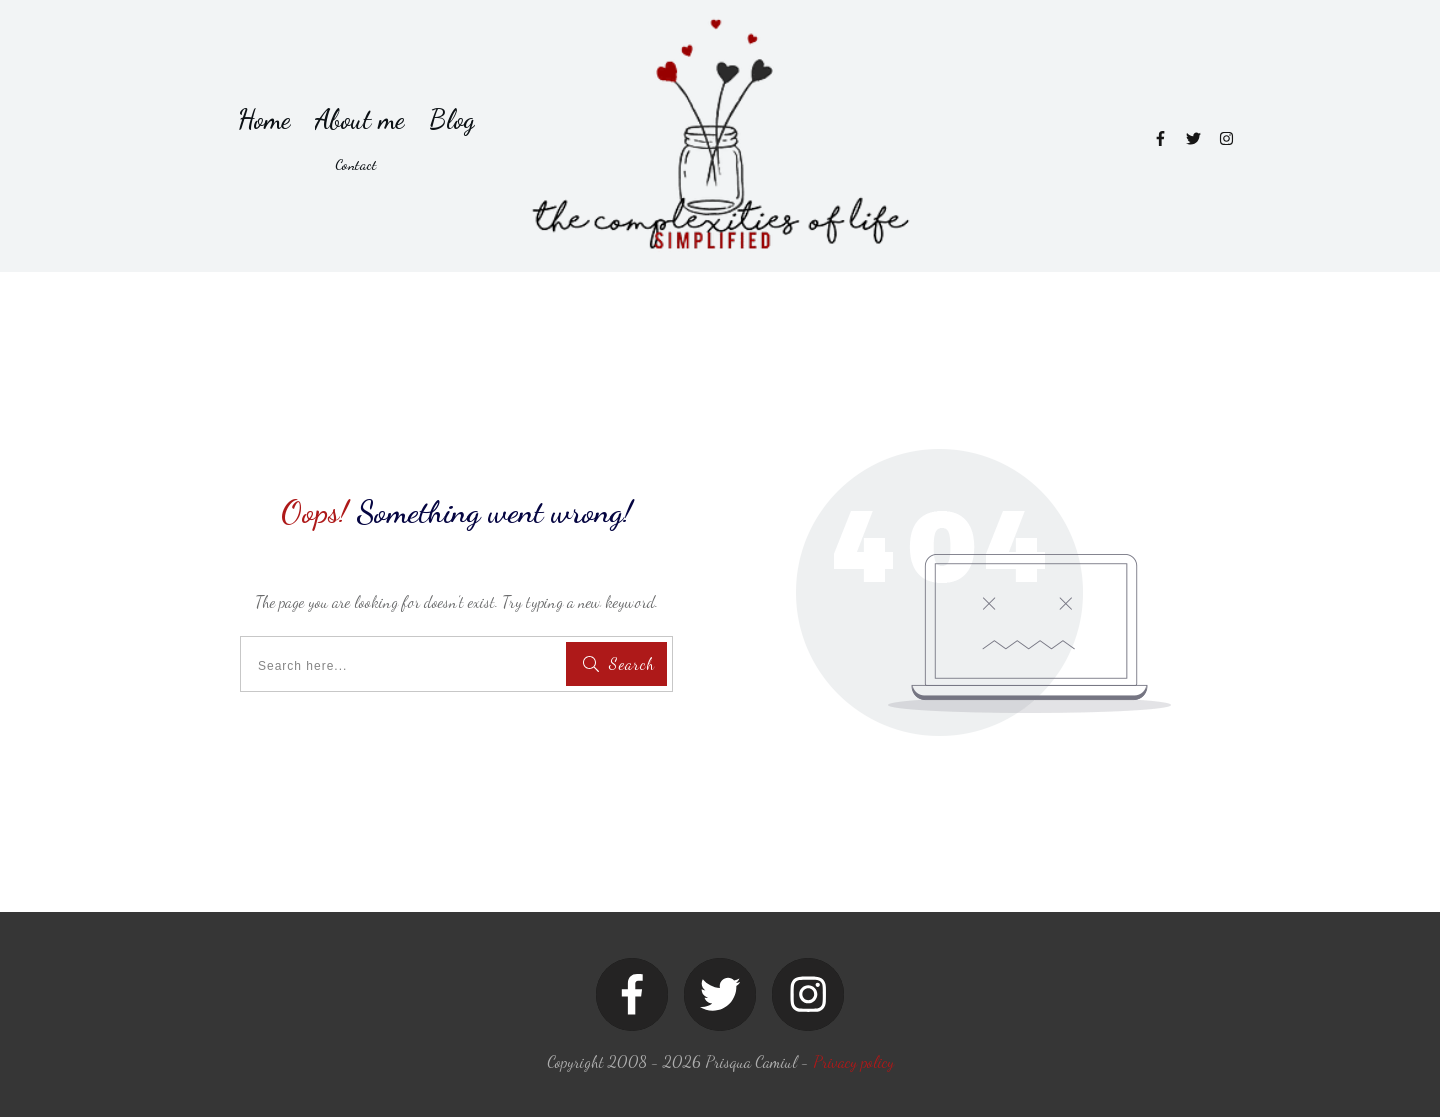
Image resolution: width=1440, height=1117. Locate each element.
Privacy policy (853, 1061)
